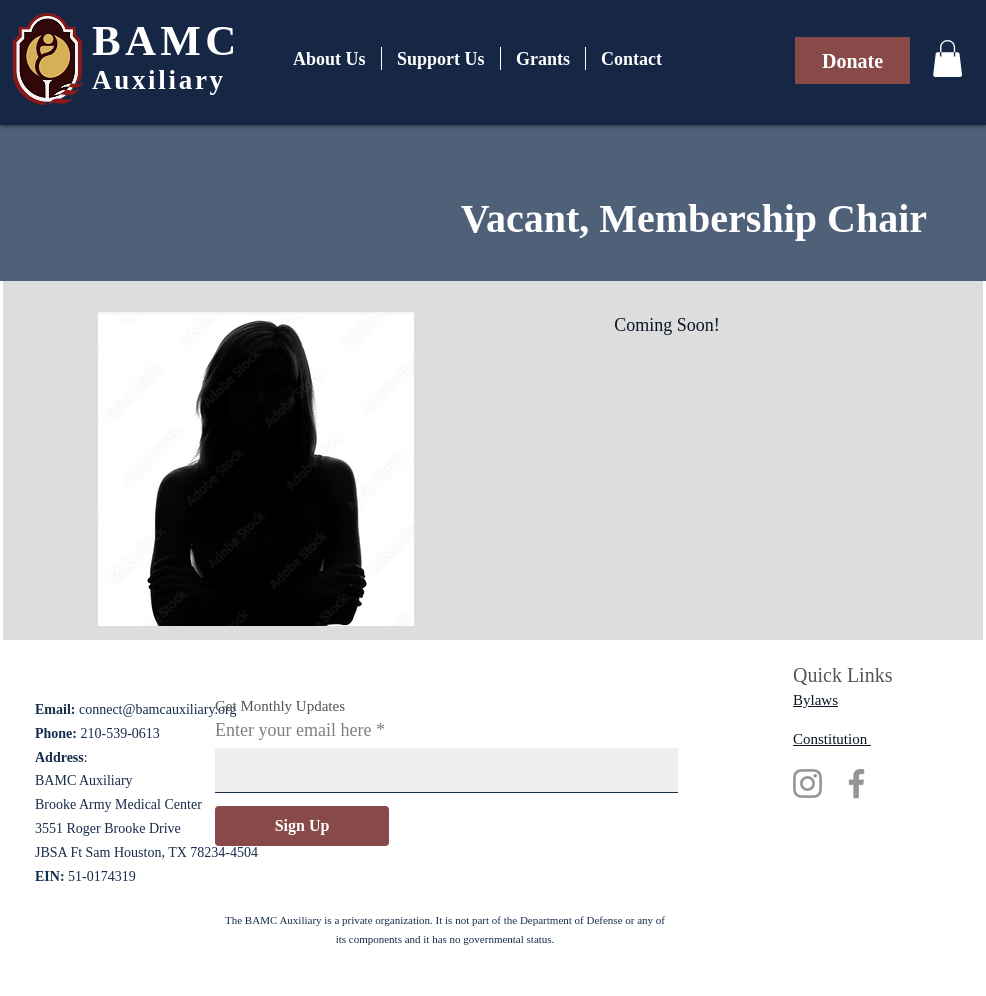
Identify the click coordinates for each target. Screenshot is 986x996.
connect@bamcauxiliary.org (158, 709)
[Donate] (852, 60)
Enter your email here (293, 730)
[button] (947, 58)
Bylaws (815, 700)
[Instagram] (807, 783)
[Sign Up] (302, 826)
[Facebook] (856, 783)
